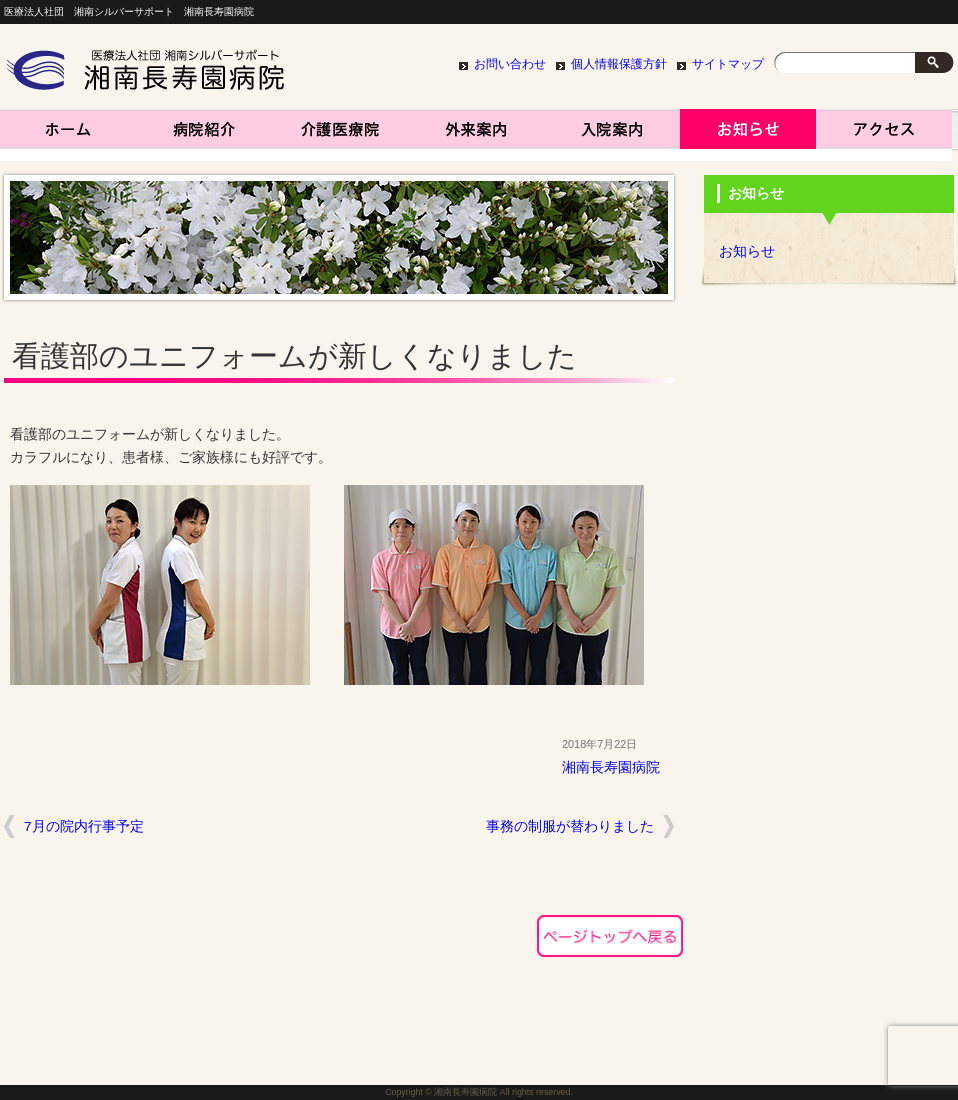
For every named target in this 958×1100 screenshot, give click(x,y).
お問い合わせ (510, 64)
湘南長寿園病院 (68, 135)
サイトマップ (728, 64)
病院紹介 (204, 135)
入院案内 (612, 135)
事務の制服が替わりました (570, 826)
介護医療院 (340, 135)
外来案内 (476, 135)
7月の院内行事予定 (84, 826)
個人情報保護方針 (619, 64)
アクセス (884, 135)
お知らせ (748, 135)
